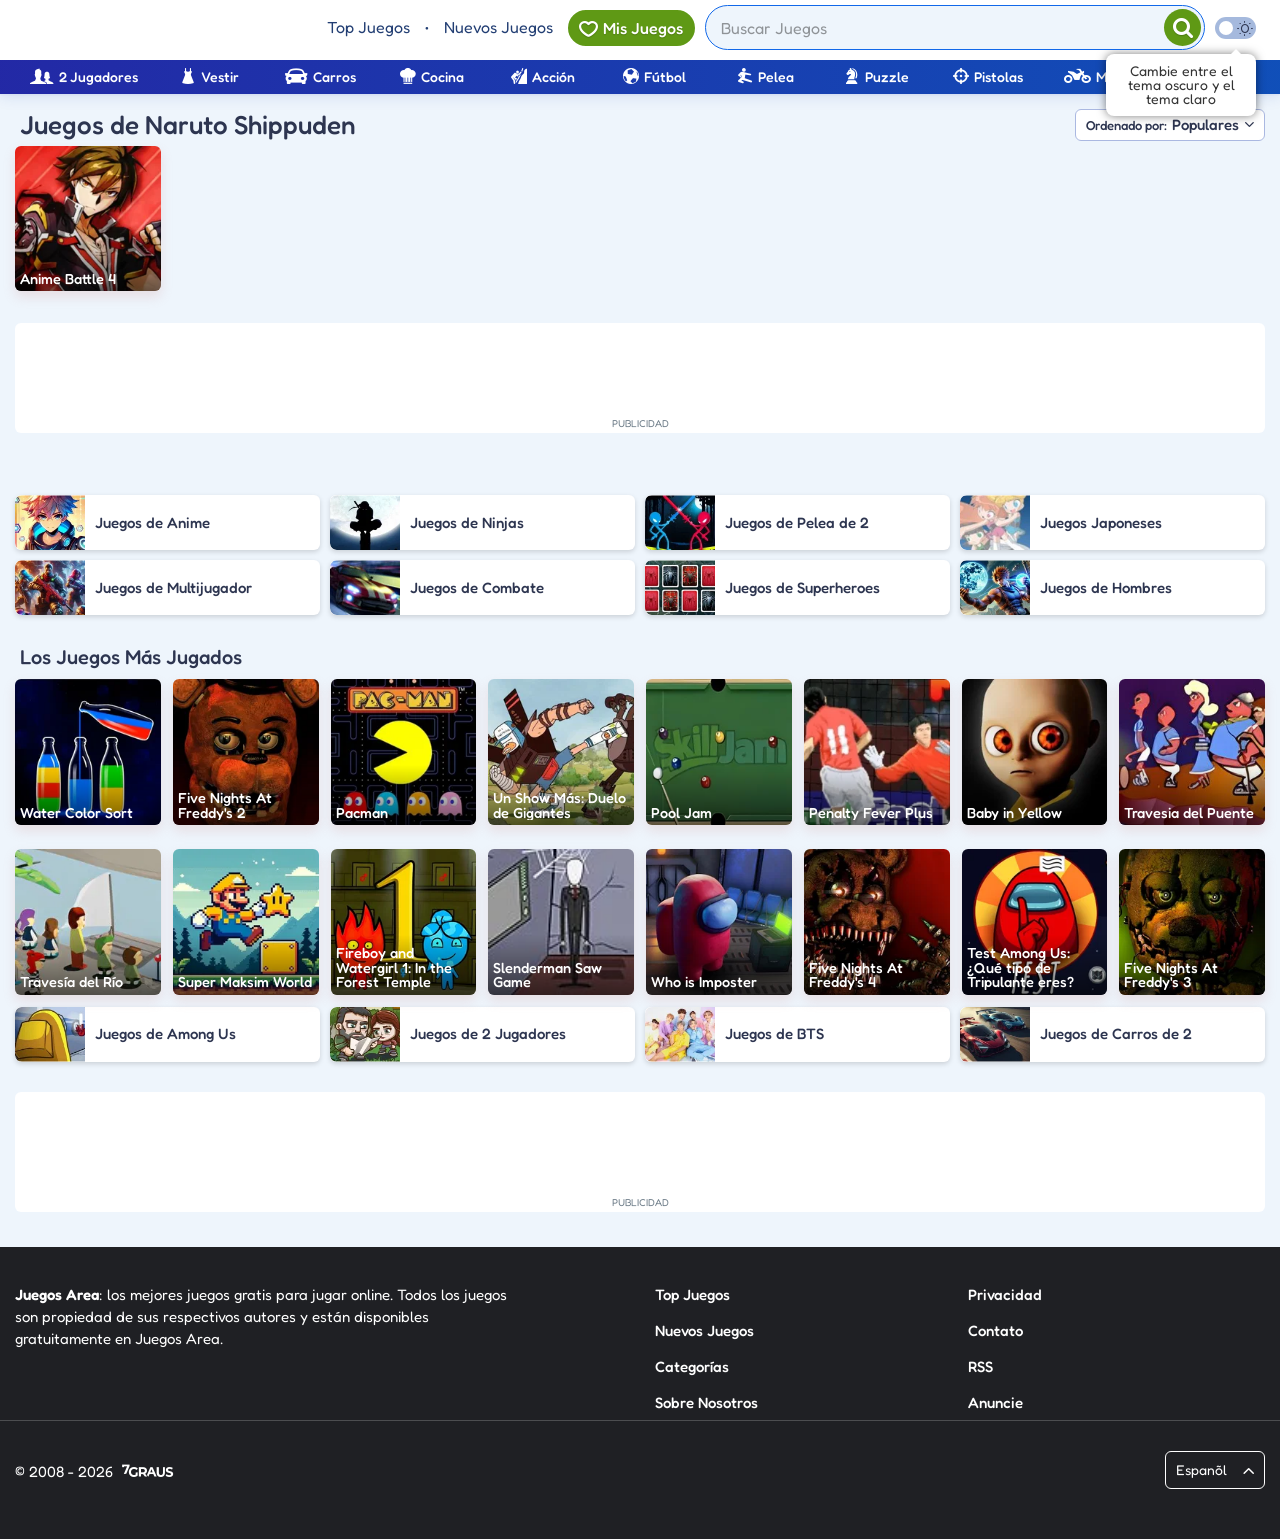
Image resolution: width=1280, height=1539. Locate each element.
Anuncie (995, 1402)
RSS (980, 1366)
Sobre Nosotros (706, 1402)
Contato (995, 1330)
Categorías (692, 1366)
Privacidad (1005, 1294)
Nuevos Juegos (498, 27)
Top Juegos (368, 27)
